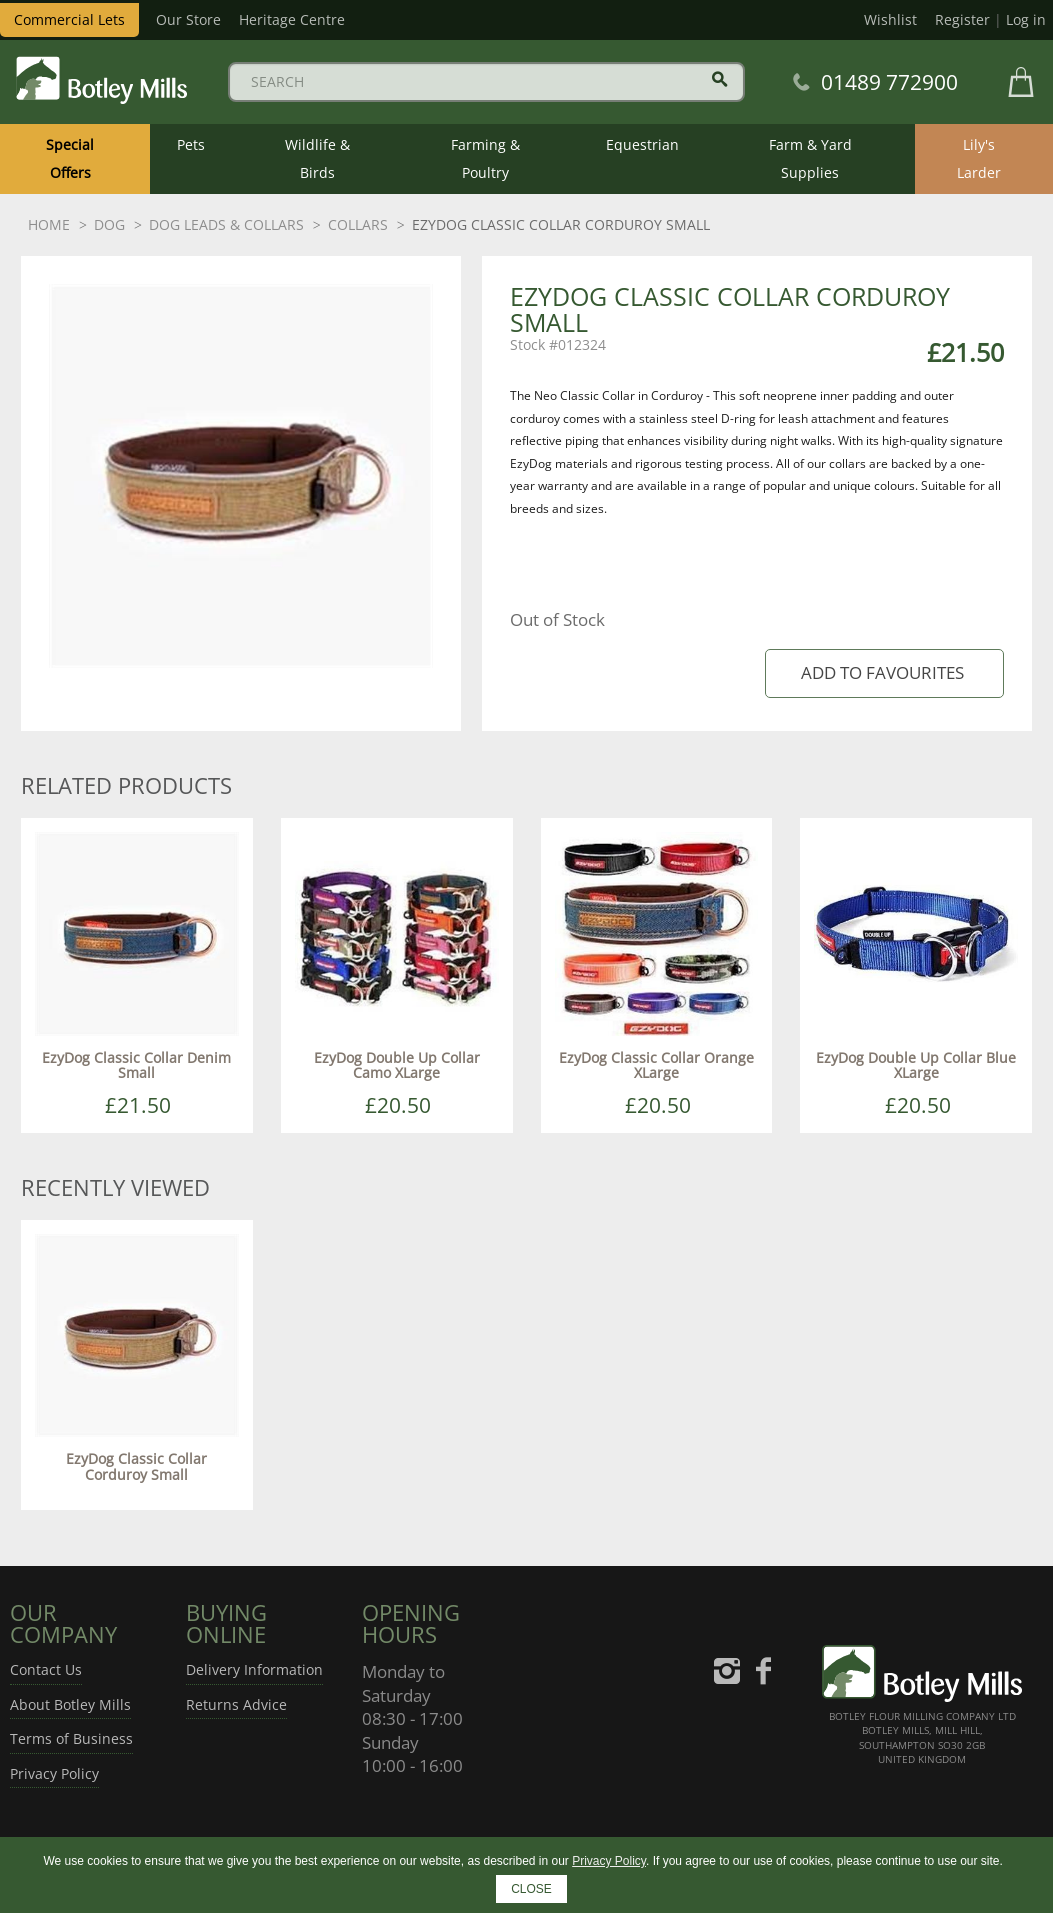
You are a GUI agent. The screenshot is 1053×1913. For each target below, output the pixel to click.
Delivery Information (254, 1669)
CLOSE (531, 1889)
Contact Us (46, 1669)
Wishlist (890, 19)
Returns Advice (236, 1704)
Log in (1026, 19)
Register (962, 19)
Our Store (188, 19)
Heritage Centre (292, 19)
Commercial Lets (69, 19)
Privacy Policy (54, 1773)
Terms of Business (71, 1738)
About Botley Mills (70, 1704)
